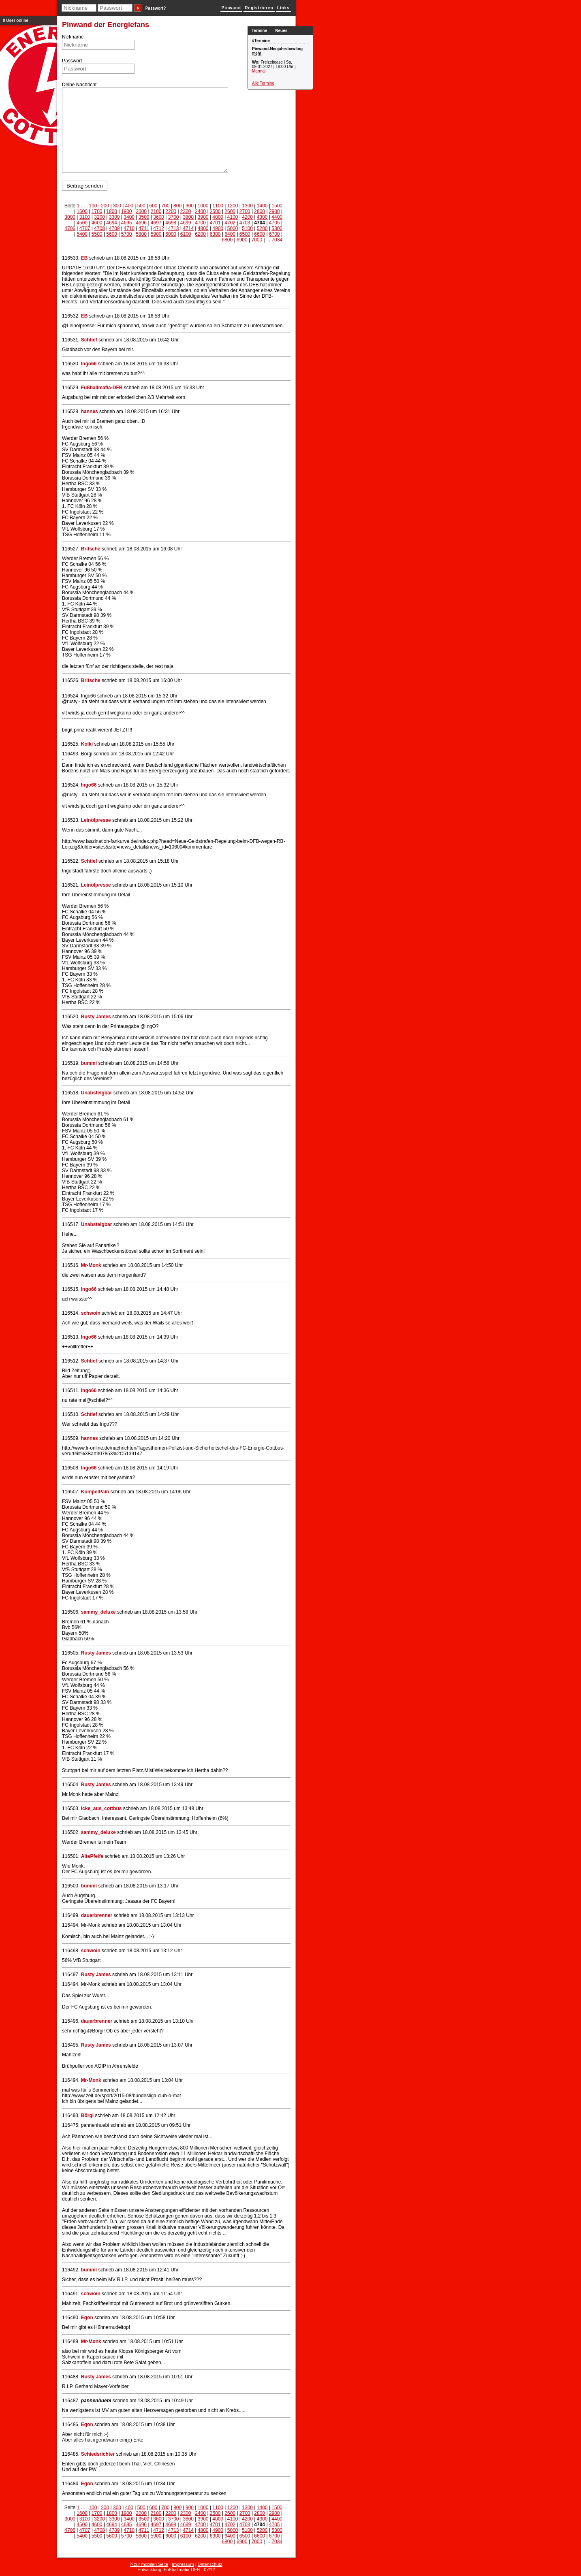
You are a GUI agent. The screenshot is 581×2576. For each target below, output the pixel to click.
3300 (114, 217)
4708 (99, 228)
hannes (89, 411)
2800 (259, 211)
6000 (170, 234)
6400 (229, 234)
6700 (274, 234)
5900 (156, 234)
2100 (156, 211)
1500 (276, 206)
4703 (244, 223)
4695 (126, 223)
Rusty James (96, 1016)
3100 (84, 217)
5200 (262, 228)
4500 (82, 223)
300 (117, 206)
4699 (185, 223)
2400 (200, 211)
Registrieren (259, 8)
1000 (203, 206)
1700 (97, 211)
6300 (215, 234)
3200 (99, 217)
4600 (97, 223)
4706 (69, 228)
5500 (97, 234)
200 (105, 206)
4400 (276, 217)
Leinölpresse (96, 820)
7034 (276, 240)
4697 (156, 223)
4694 (111, 223)
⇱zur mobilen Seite (149, 2564)
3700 (173, 217)
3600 (158, 217)
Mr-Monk (91, 1265)
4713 (173, 228)
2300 (185, 211)
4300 (262, 217)
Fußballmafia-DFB (102, 387)
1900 (126, 211)
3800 (188, 217)
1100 (217, 206)
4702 (229, 223)
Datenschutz (210, 2564)
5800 (141, 234)
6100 (185, 234)
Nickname (72, 37)
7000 (256, 240)
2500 (215, 211)
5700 (126, 234)
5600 (111, 234)
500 (141, 206)
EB (84, 258)
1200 (232, 206)
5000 (232, 228)
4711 (144, 228)
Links (283, 8)
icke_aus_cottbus (101, 1808)
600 (153, 206)
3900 (203, 217)
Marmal (258, 71)
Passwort (72, 61)
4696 (141, 223)
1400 (262, 206)
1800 (111, 211)
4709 (114, 228)
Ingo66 (89, 364)
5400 (82, 234)
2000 (141, 211)
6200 (200, 234)
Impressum (183, 2564)
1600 (82, 211)
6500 (244, 234)
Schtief (89, 340)
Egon (87, 2317)
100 (93, 206)
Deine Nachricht (79, 84)
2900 (274, 211)
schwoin (90, 1313)
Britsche (90, 549)
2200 (170, 211)
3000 (69, 217)
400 (129, 206)
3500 (144, 217)
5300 (276, 228)
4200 (247, 217)
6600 (259, 234)
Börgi (87, 2115)
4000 (217, 217)
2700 (244, 211)
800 (177, 206)
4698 (170, 223)
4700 (200, 223)
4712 (158, 228)
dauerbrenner (96, 1915)
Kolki (87, 744)
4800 (203, 228)
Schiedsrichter (98, 2454)
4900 (217, 228)
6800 (227, 240)
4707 (84, 228)
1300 (247, 206)
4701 (215, 223)
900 (190, 206)
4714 (188, 228)
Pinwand (231, 8)
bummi (89, 1063)
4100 (232, 217)
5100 (247, 228)
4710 (129, 228)
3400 (129, 217)
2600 (229, 211)
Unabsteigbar (96, 1093)
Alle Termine (263, 83)
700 (165, 206)
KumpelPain (95, 1492)
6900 (242, 240)
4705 (274, 223)
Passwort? (155, 8)
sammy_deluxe (98, 1612)
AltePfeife (92, 1856)
